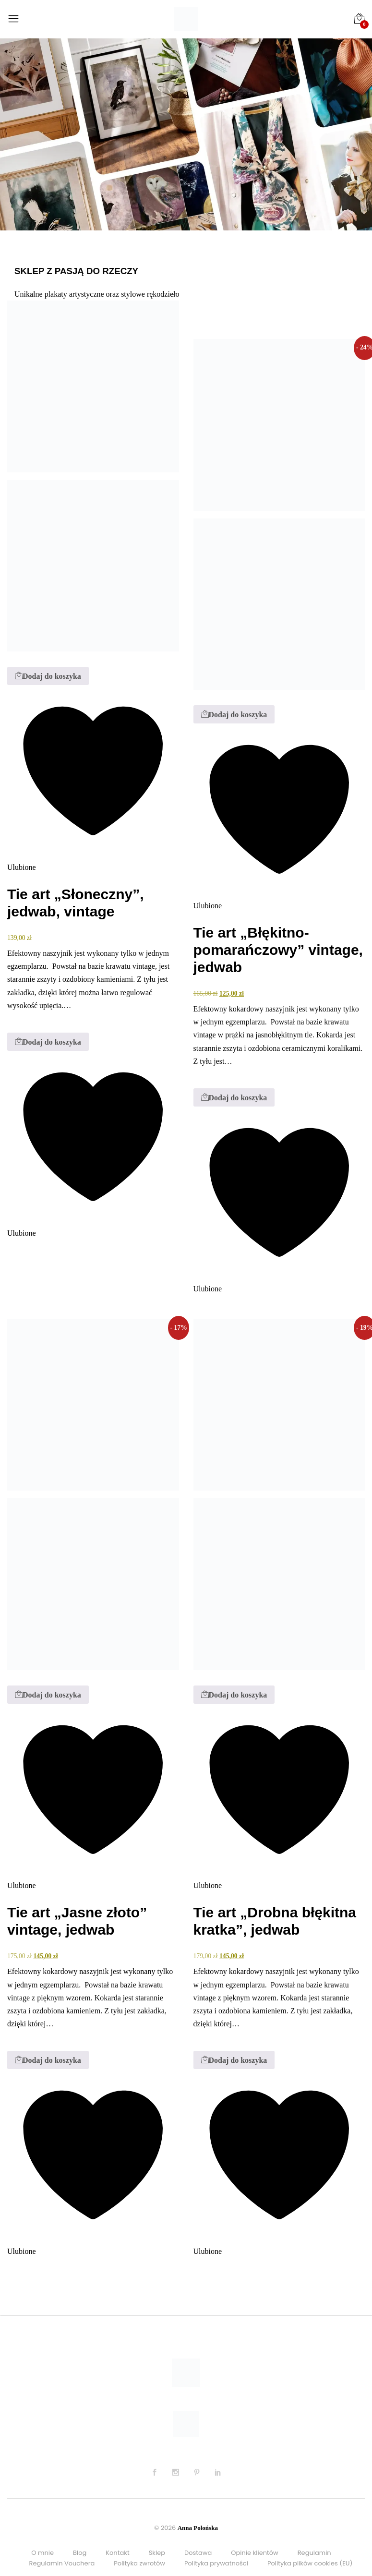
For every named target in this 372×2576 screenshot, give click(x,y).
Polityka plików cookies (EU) (310, 2563)
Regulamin (314, 2552)
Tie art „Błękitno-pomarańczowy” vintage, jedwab (278, 950)
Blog (79, 2552)
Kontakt (117, 2552)
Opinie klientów (254, 2552)
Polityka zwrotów (139, 2563)
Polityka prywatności (216, 2563)
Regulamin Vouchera (62, 2563)
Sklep (157, 2552)
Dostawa (198, 2552)
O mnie (42, 2552)
